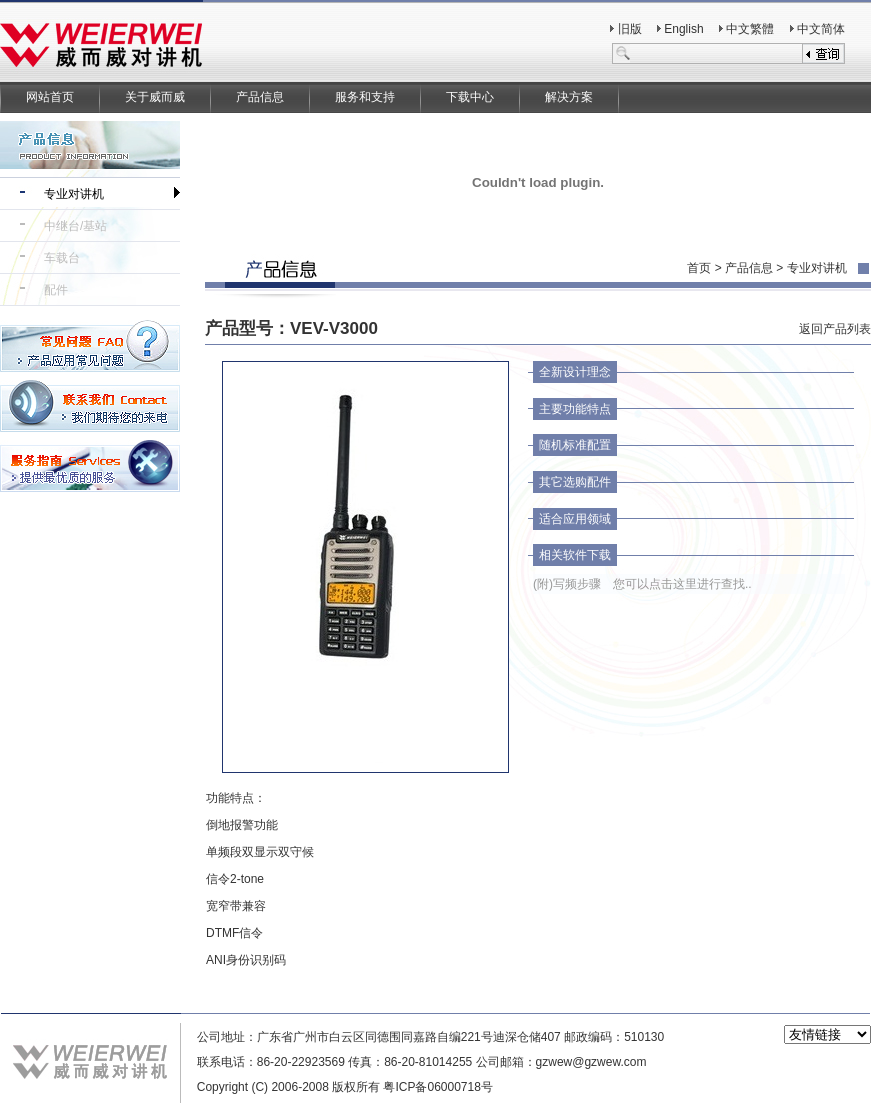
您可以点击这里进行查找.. (682, 584)
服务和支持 (365, 97)
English (683, 29)
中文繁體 (750, 29)
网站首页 (50, 97)
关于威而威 (155, 97)
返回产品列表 (835, 329)
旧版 (630, 29)
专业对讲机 (74, 194)
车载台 (62, 258)
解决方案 (569, 97)
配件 (56, 290)
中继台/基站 (75, 226)
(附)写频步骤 (567, 584)
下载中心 (470, 97)
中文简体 (821, 29)
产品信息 (260, 97)
